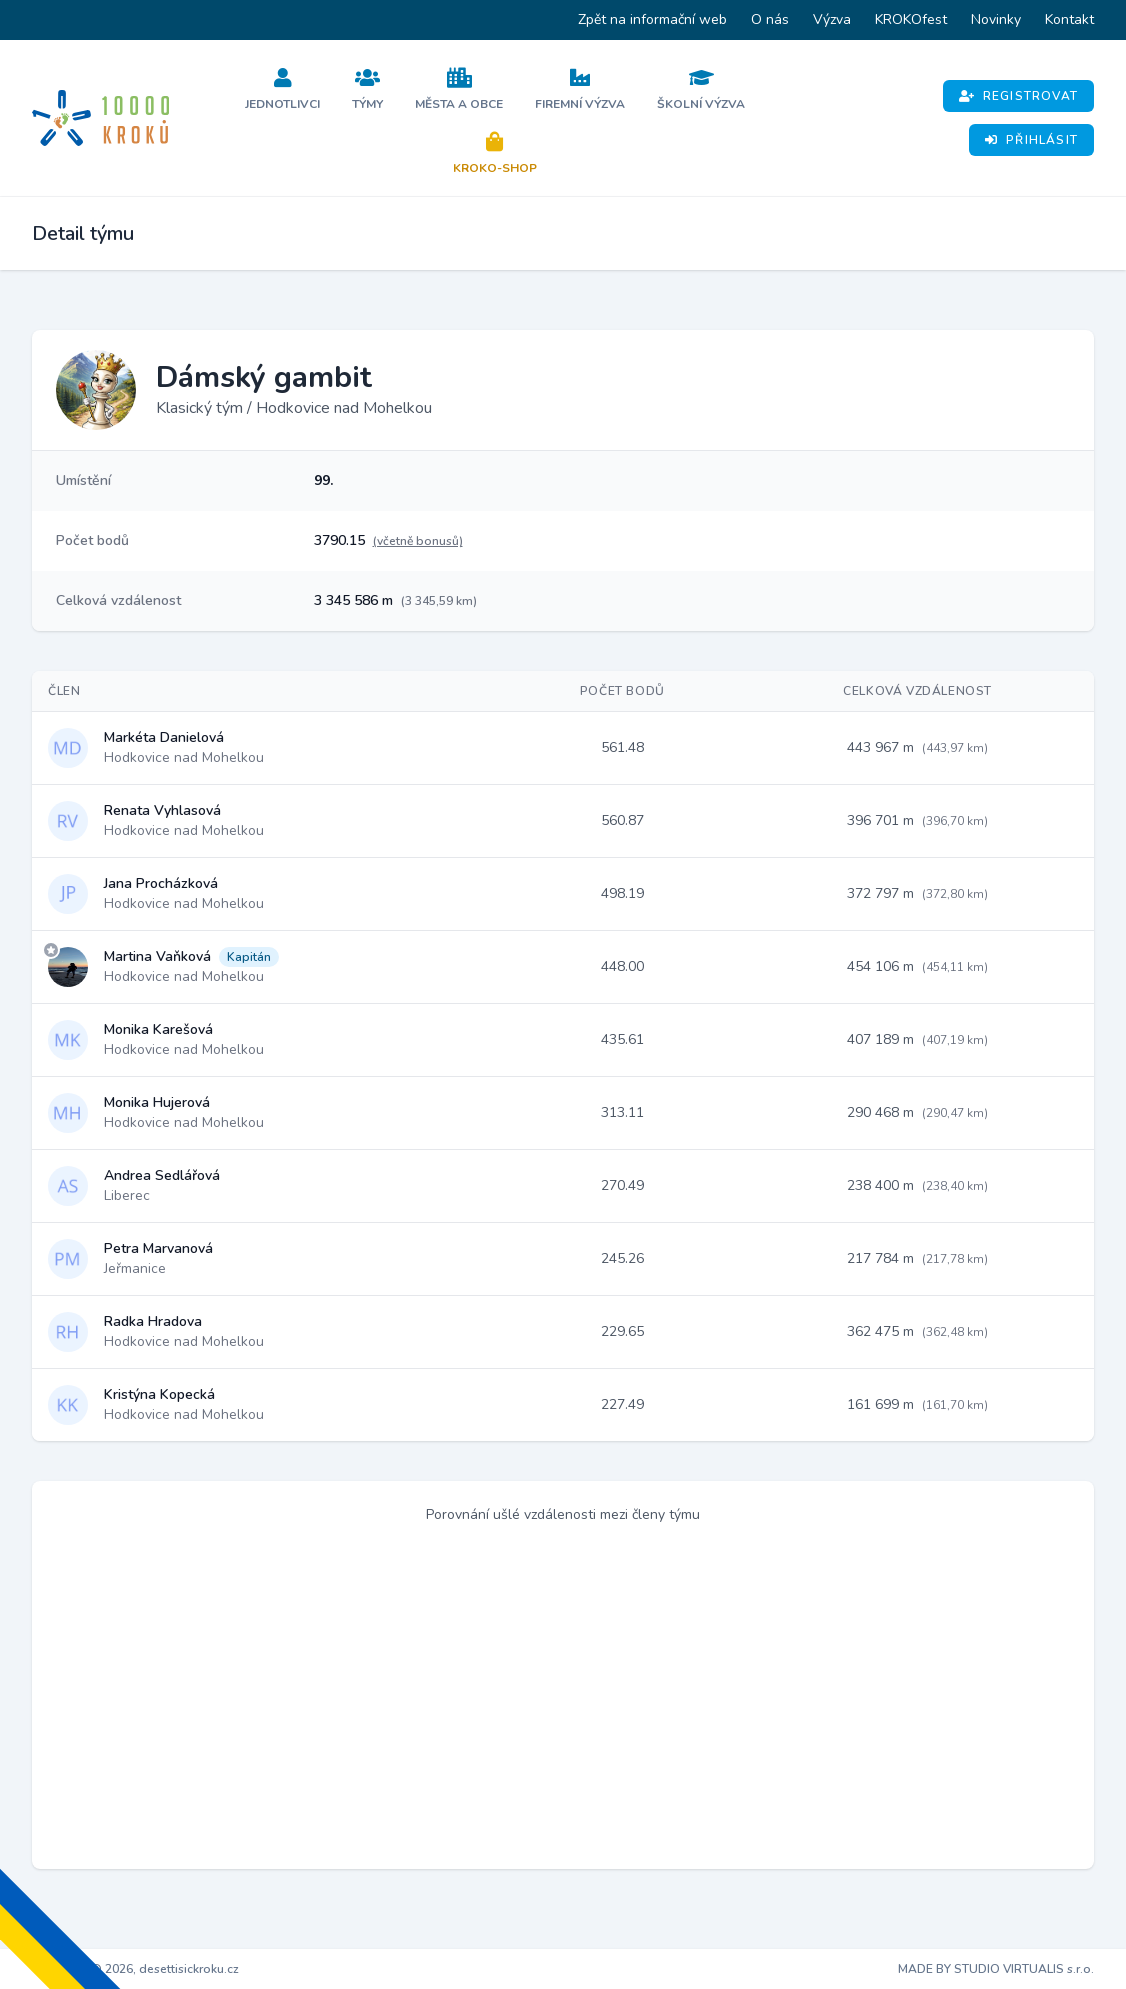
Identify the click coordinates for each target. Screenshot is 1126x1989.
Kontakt (1069, 19)
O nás (770, 19)
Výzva (832, 19)
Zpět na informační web (652, 19)
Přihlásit (1031, 140)
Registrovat (1018, 96)
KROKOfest (911, 19)
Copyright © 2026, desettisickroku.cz (135, 1969)
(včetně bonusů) (418, 541)
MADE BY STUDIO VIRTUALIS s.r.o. (996, 1969)
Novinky (996, 19)
